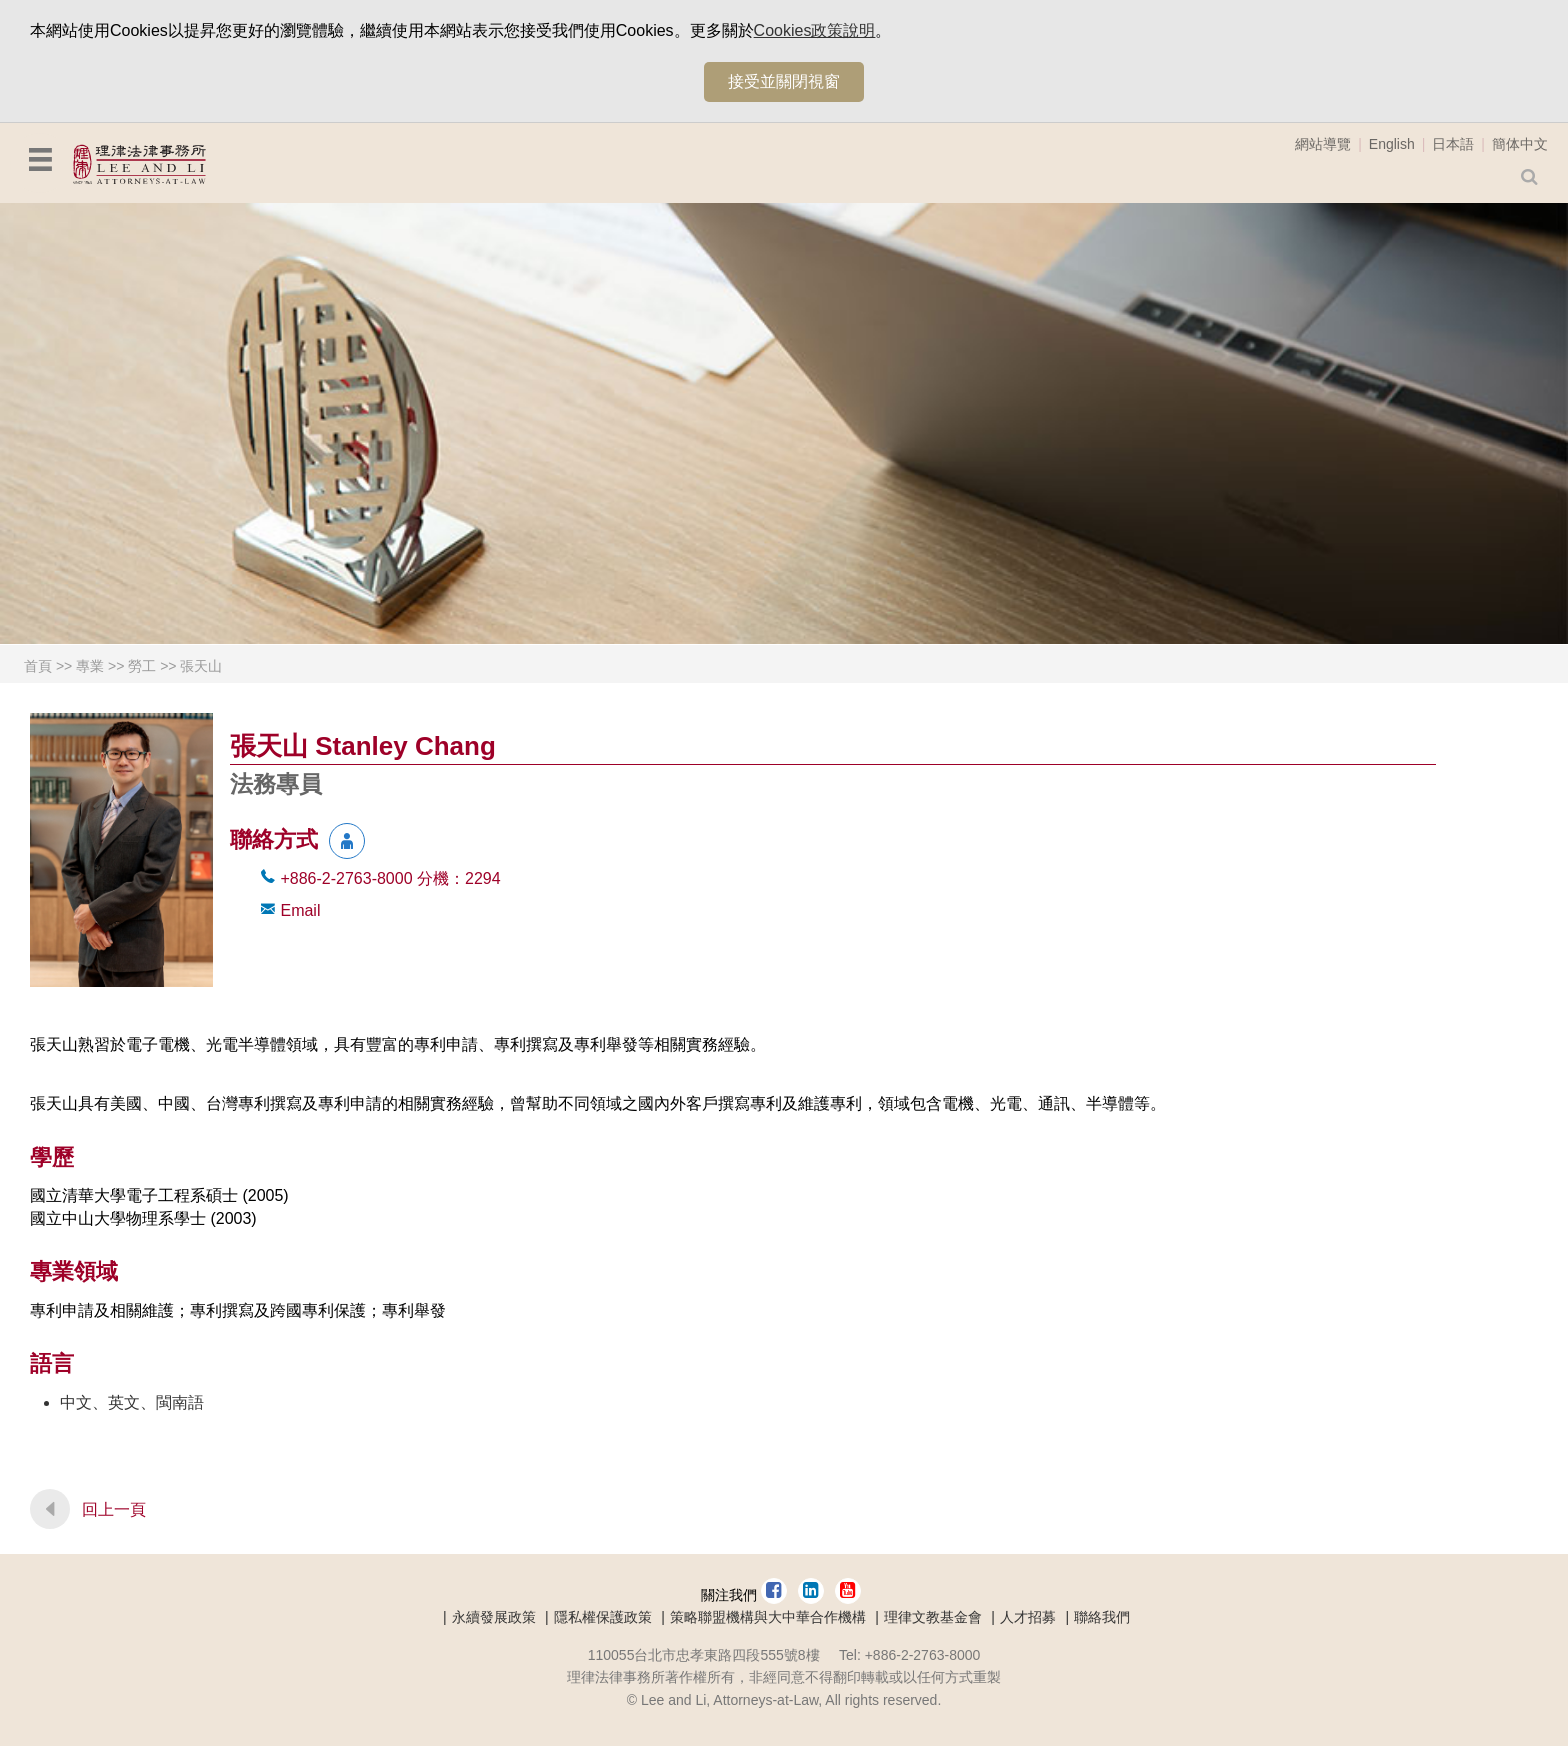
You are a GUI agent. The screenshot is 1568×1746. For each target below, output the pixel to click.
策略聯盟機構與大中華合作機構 (768, 1617)
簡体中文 (1520, 144)
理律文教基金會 (933, 1617)
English (1392, 144)
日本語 (1453, 144)
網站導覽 (1323, 144)
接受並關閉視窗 (784, 81)
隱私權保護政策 (603, 1617)
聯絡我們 (1102, 1617)
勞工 (142, 666)
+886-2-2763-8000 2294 (390, 878)
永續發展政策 (494, 1617)
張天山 (201, 666)
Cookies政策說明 (815, 30)
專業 (90, 666)
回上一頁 (114, 1509)
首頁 (38, 666)
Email (300, 910)
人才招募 (1028, 1617)
